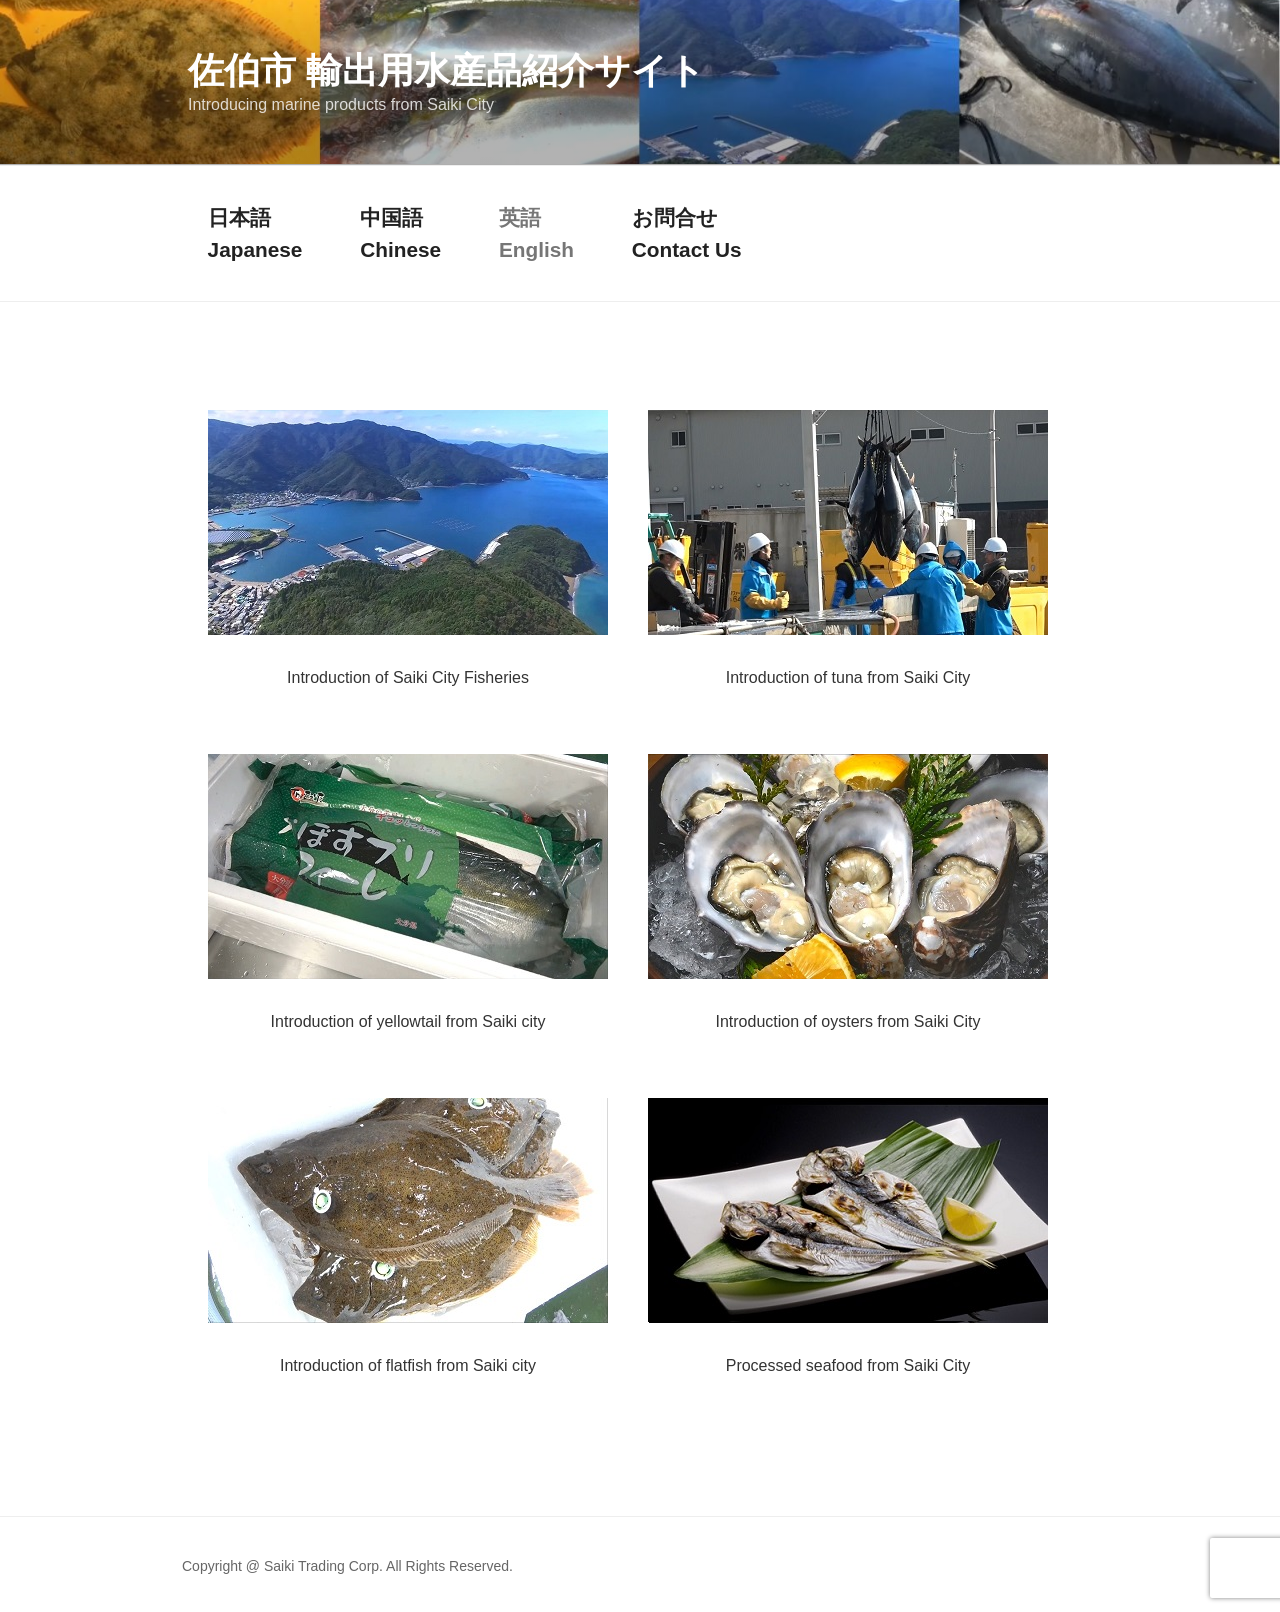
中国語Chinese (400, 233)
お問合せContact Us (687, 233)
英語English (536, 233)
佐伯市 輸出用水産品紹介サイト (446, 70)
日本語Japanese (255, 233)
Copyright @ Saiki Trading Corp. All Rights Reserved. (347, 1566)
